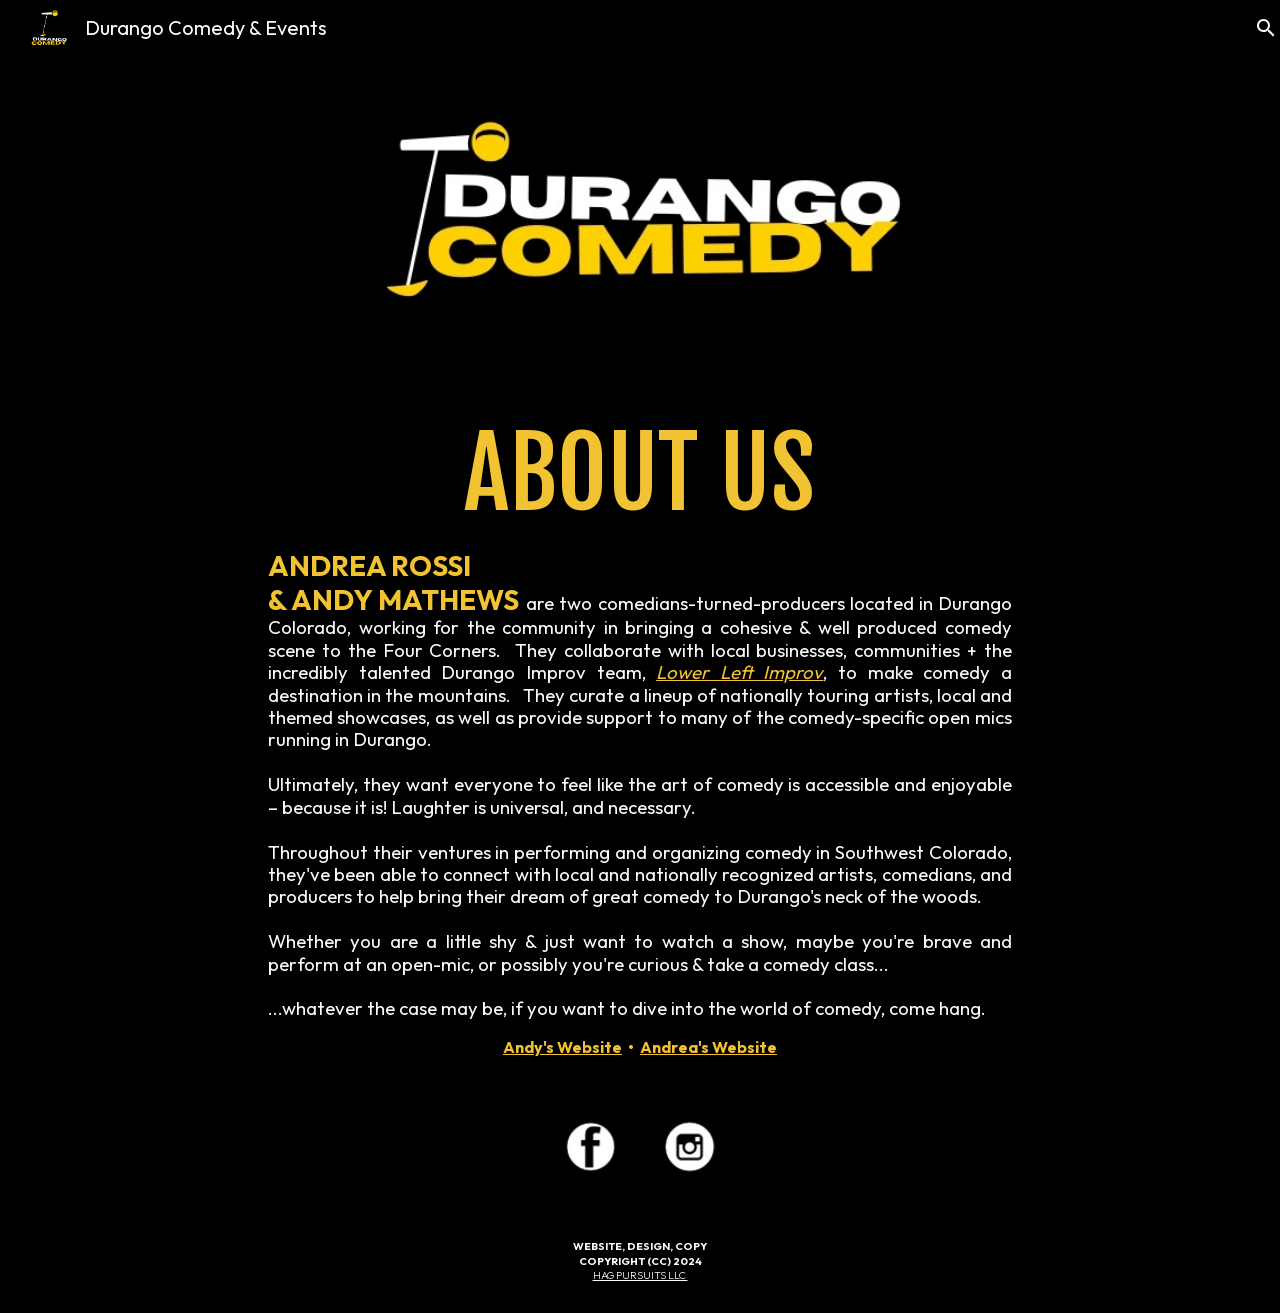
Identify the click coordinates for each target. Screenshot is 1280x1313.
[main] (640, 736)
